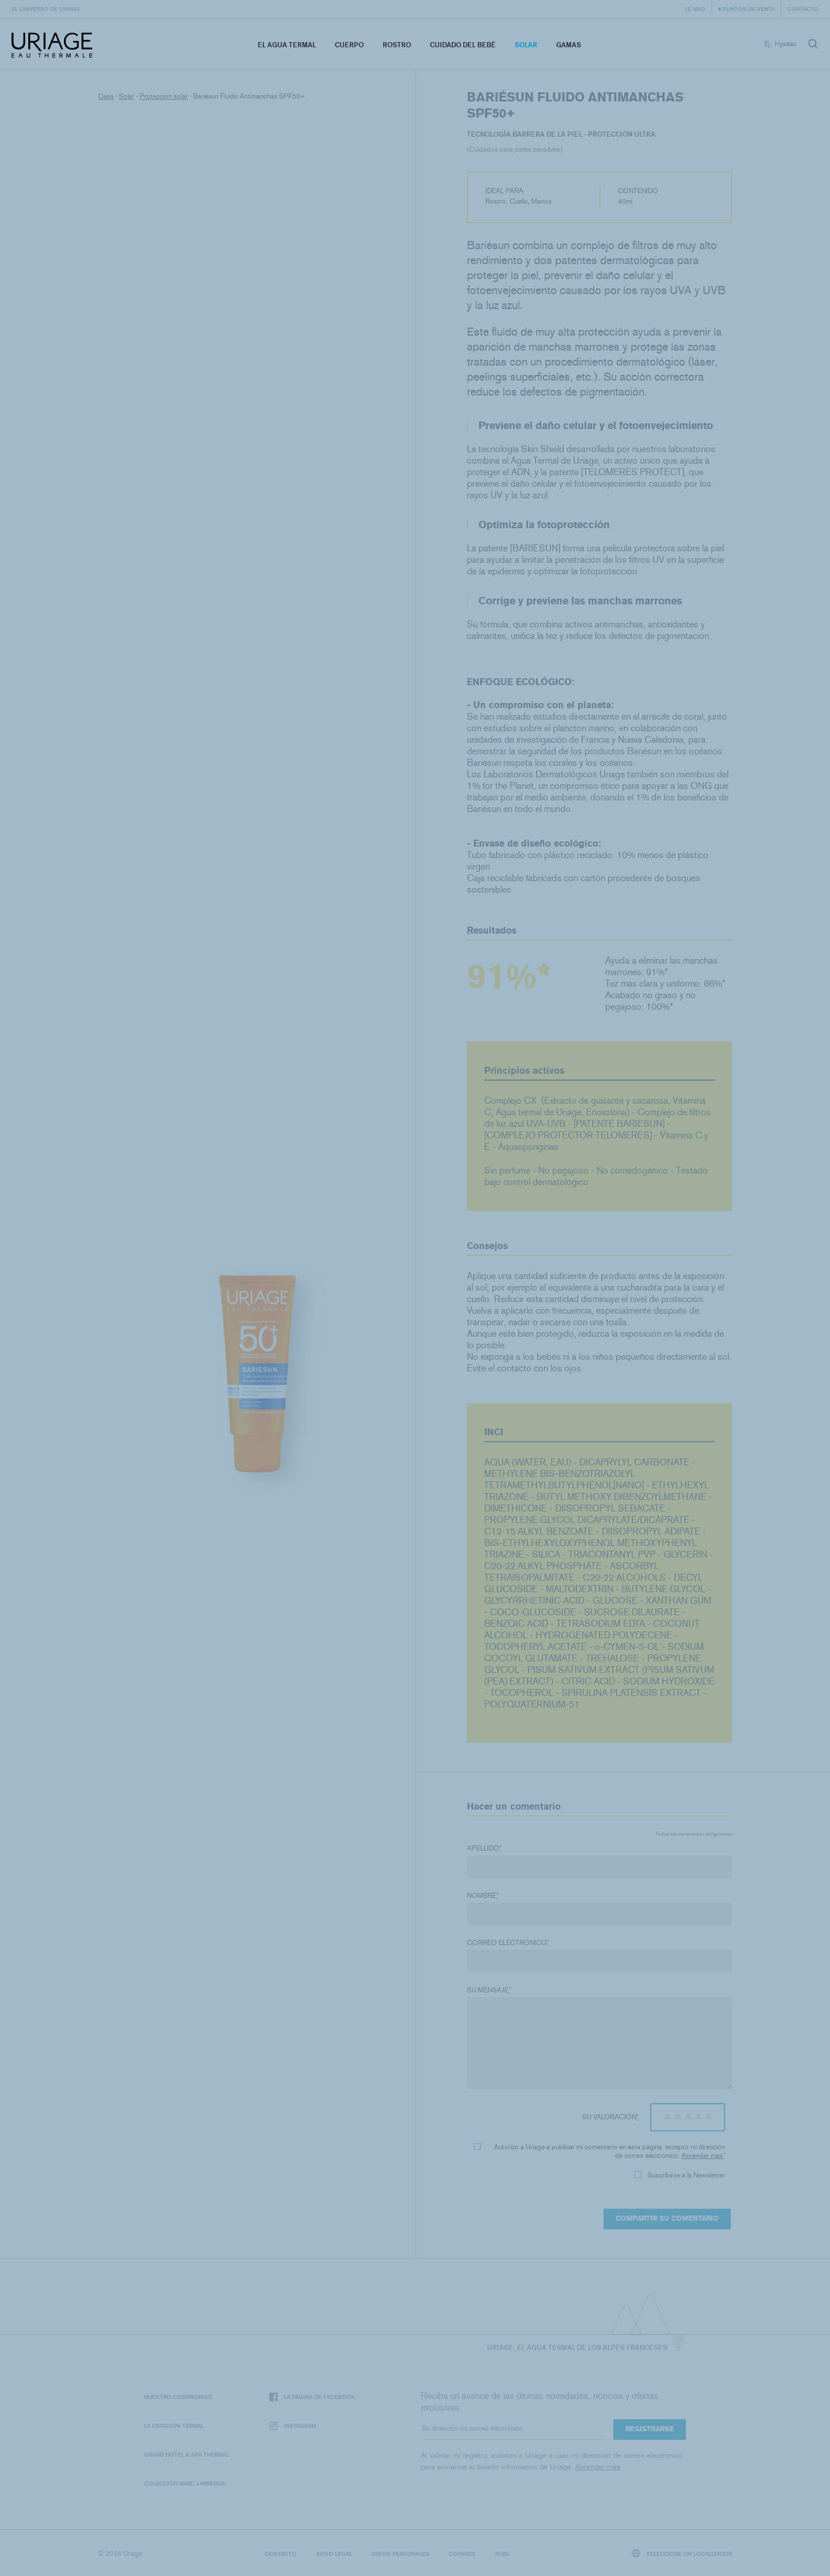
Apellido (484, 1848)
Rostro (397, 44)
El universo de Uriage (46, 8)
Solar (526, 44)
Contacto (802, 8)
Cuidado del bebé (463, 44)
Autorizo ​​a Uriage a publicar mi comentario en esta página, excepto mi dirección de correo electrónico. (599, 2151)
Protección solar (163, 96)
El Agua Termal (287, 44)
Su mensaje (489, 1990)
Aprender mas (702, 2156)
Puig (502, 2553)
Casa (106, 96)
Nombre (483, 1895)
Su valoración (610, 2117)
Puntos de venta (749, 8)
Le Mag (695, 8)
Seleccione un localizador (682, 2553)
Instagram (292, 2426)
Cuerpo (349, 44)
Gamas (568, 44)
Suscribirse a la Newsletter (680, 2175)
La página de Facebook (312, 2397)
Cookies (462, 2553)
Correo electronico (508, 1943)
